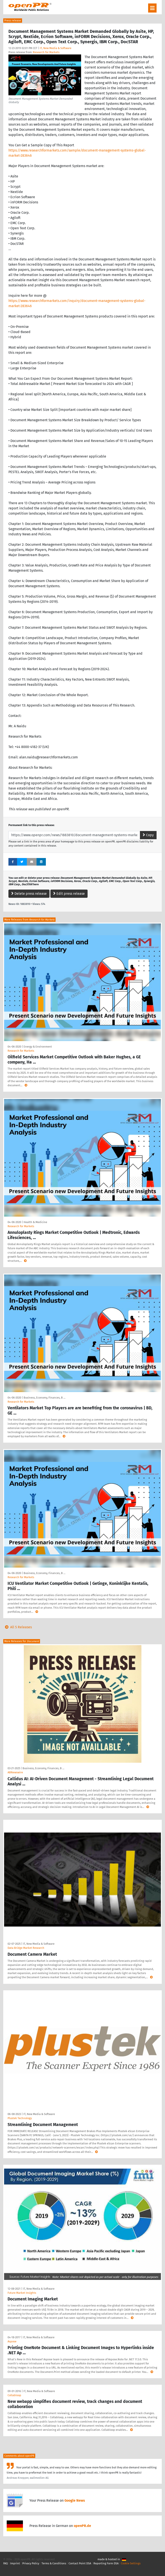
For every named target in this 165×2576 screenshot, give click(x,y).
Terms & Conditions (54, 2563)
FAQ (5, 2563)
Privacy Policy (30, 2563)
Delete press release (29, 894)
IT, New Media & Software (55, 48)
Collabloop (14, 2395)
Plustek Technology (20, 2118)
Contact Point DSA (80, 2563)
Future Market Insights (22, 2292)
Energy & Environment (38, 1046)
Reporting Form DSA (106, 2563)
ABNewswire (15, 1772)
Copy (148, 835)
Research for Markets (46, 52)
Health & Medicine (35, 1222)
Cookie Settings (131, 2563)
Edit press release (69, 894)
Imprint (15, 2563)
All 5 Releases (17, 1627)
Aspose (12, 2341)
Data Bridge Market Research (26, 1947)
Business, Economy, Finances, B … (44, 1397)
